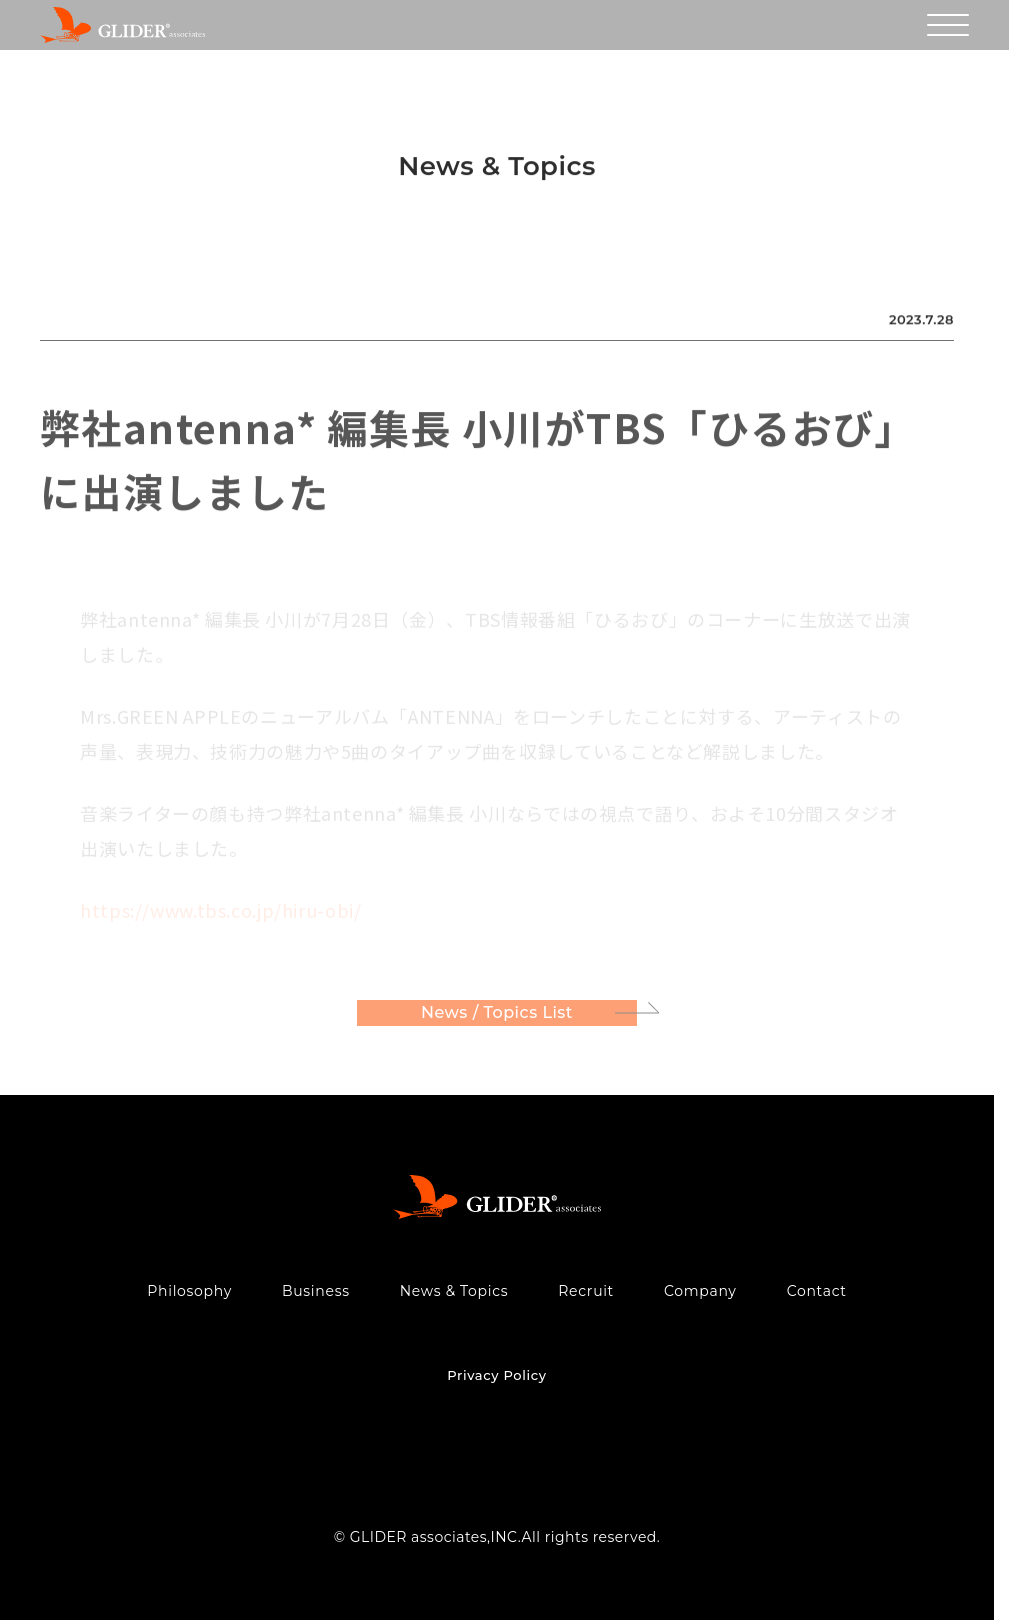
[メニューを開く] (948, 25)
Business (316, 1291)
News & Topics (454, 1291)
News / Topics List (497, 1016)
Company (700, 1291)
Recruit (586, 1291)
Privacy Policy (496, 1375)
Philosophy (189, 1291)
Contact (817, 1291)
